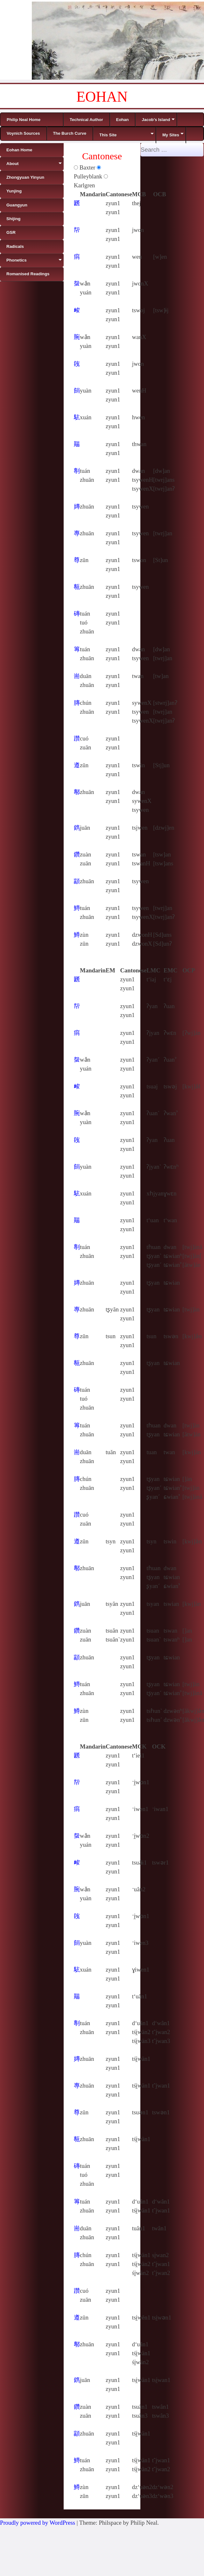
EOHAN (102, 97)
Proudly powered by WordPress (37, 2522)
